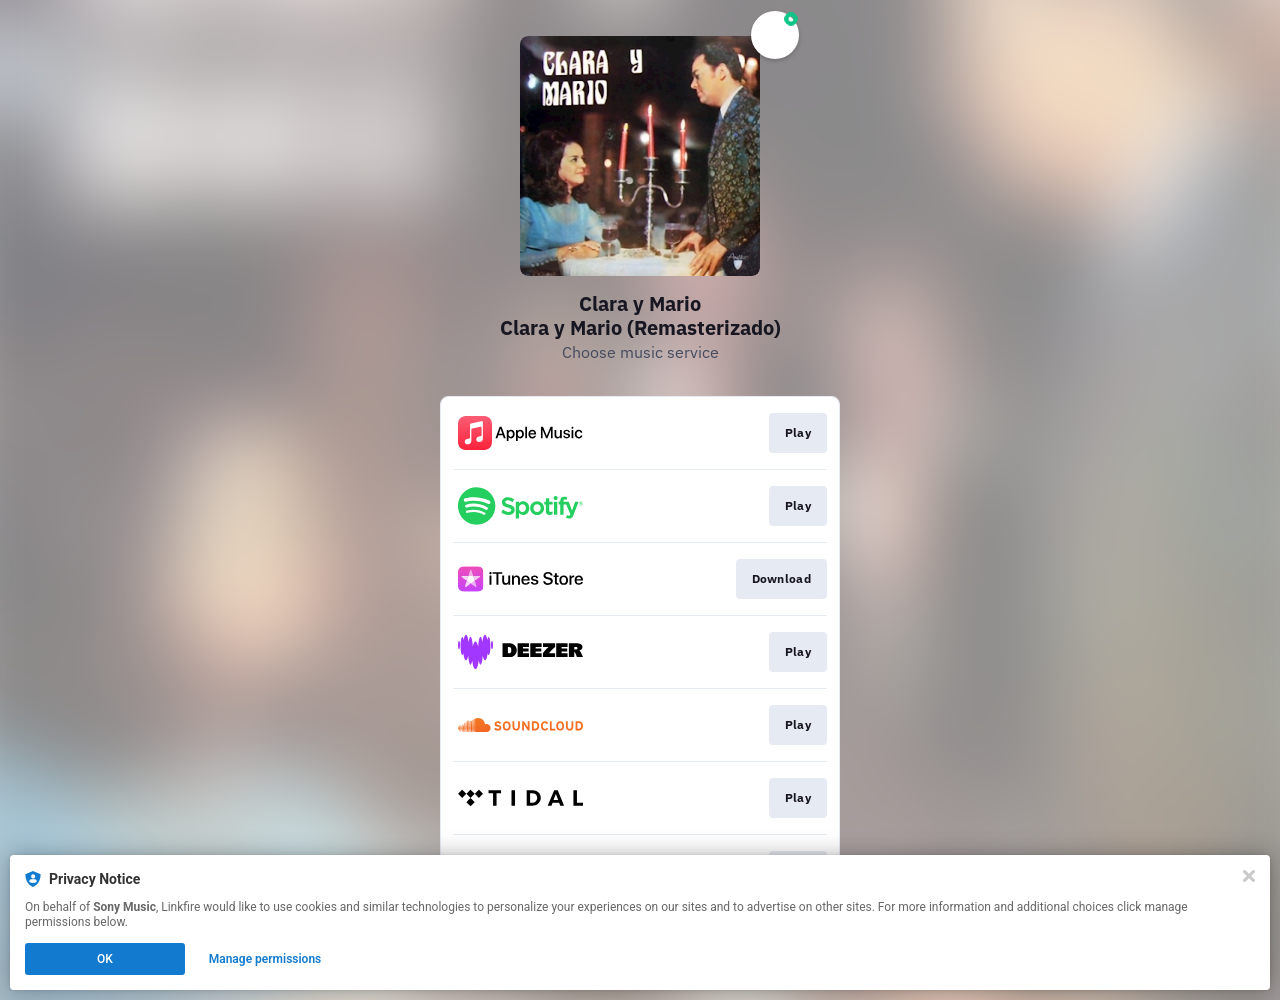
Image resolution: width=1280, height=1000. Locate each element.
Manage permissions (265, 959)
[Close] (1249, 876)
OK (105, 959)
